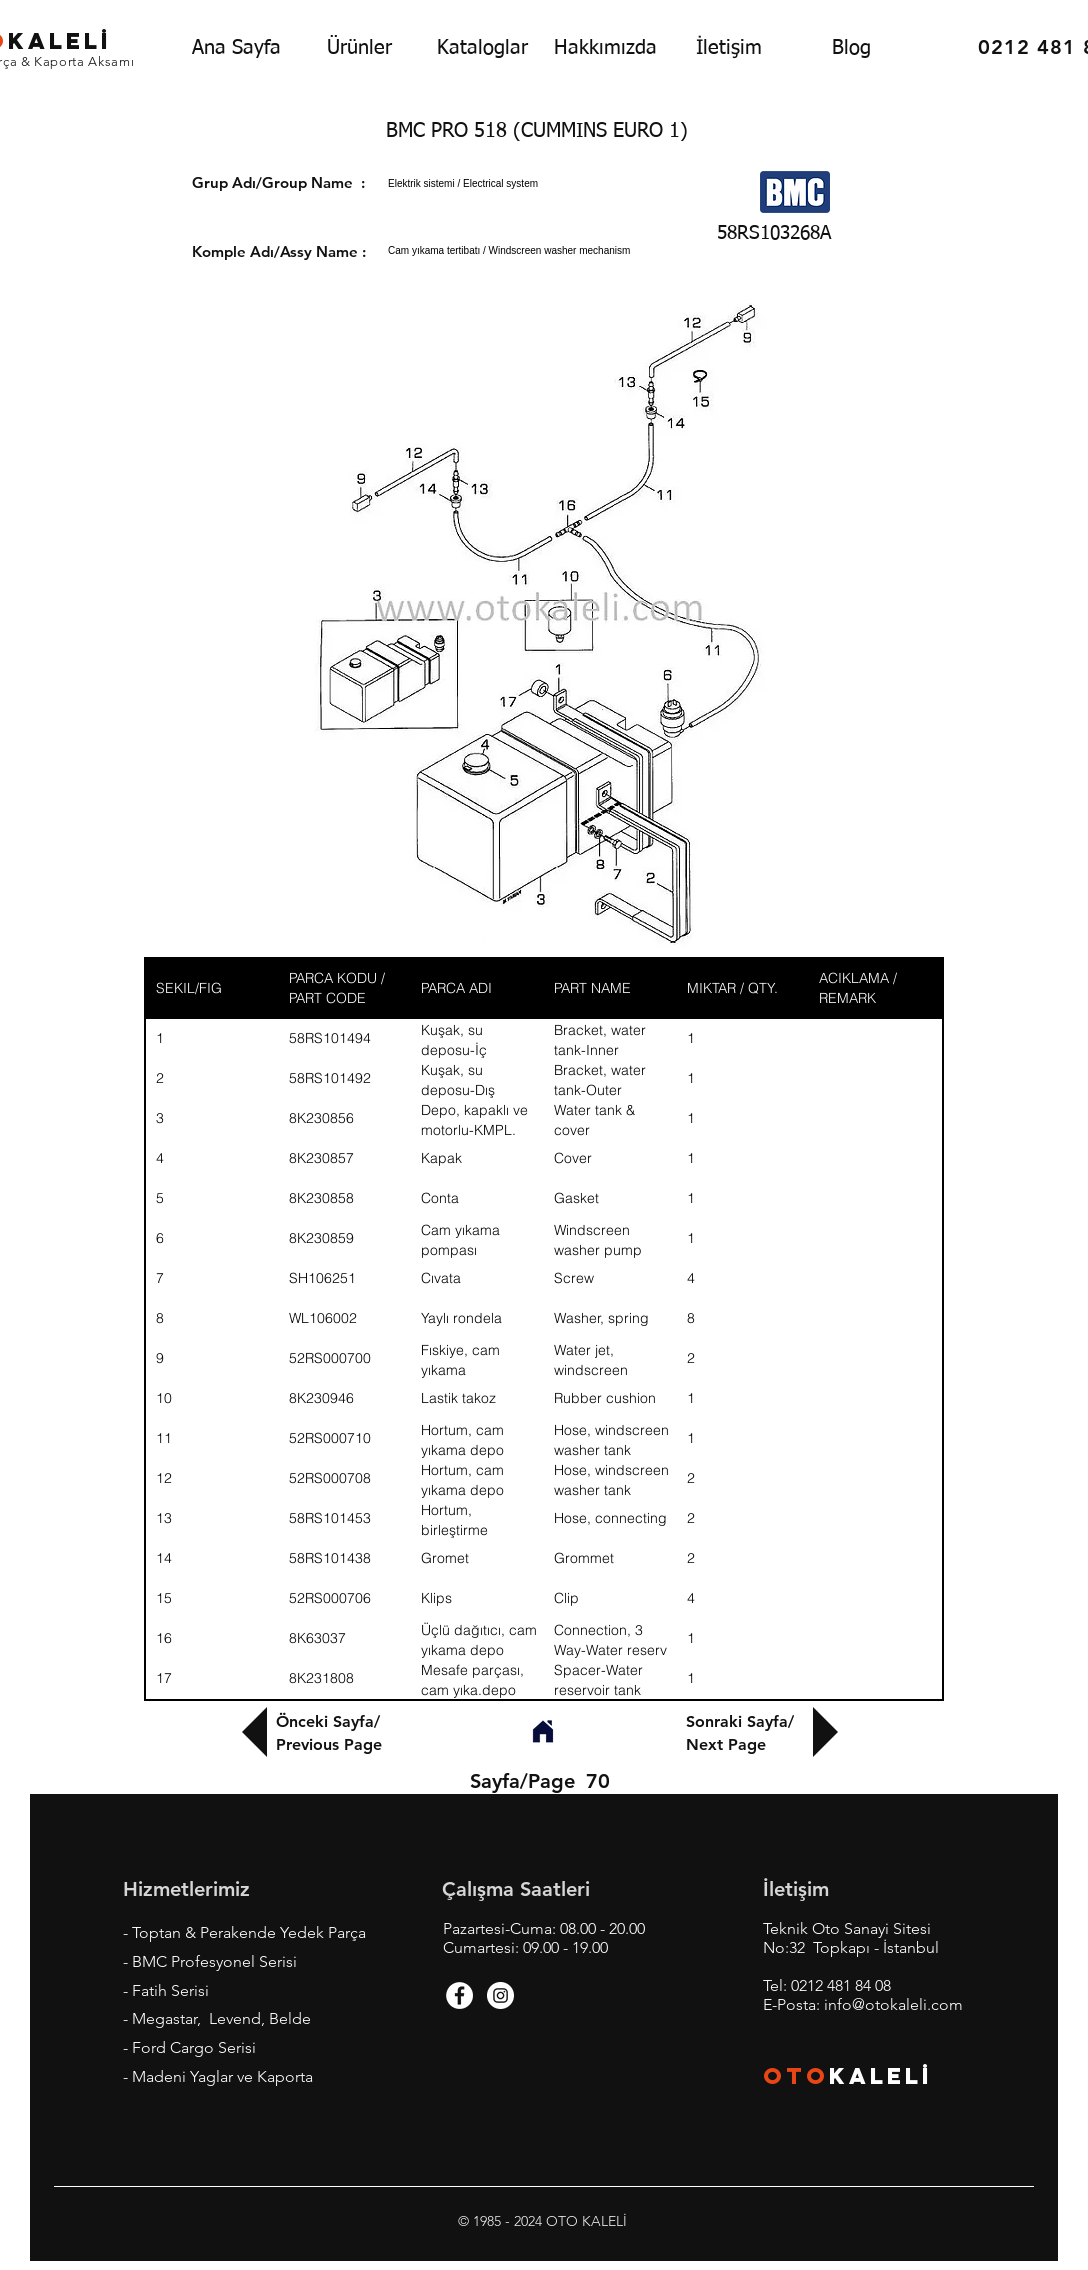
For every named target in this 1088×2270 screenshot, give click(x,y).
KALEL (881, 2076)
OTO (796, 2076)
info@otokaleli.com (893, 2004)
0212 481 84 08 (841, 1985)
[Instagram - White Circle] (500, 1995)
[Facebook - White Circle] (459, 1995)
